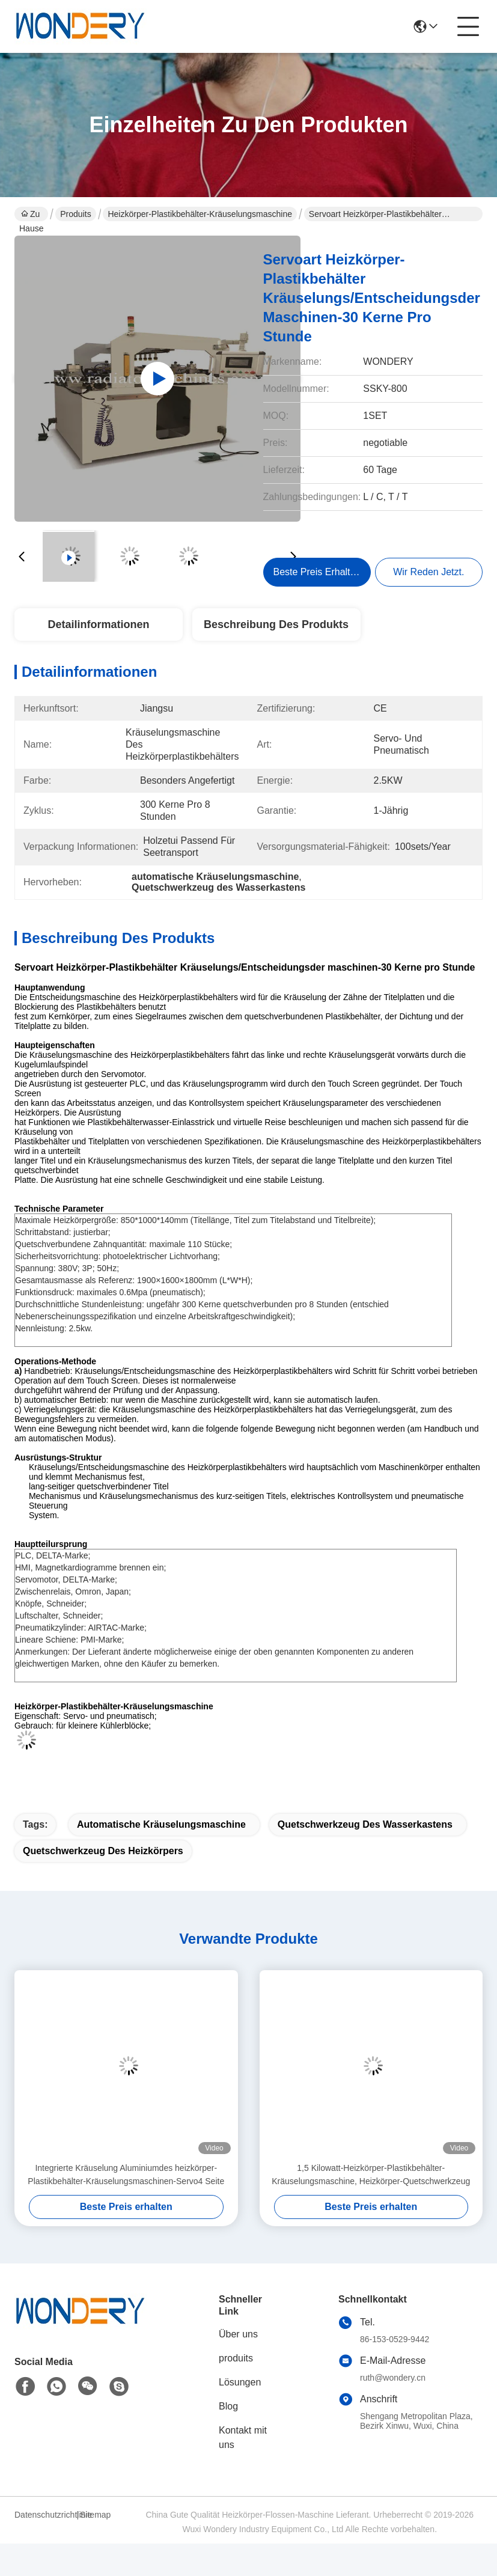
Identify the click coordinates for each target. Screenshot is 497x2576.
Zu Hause (31, 215)
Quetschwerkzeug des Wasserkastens (365, 1824)
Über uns (238, 2334)
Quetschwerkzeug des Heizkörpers (103, 1851)
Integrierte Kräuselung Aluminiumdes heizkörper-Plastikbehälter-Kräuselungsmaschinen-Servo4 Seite (126, 2174)
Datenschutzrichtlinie (43, 2515)
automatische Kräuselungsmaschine (161, 1824)
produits (236, 2358)
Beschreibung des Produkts (276, 624)
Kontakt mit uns (243, 2437)
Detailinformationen (98, 624)
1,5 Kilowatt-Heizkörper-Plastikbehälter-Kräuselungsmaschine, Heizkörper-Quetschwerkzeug (371, 2174)
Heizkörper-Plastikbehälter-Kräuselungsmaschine (200, 214)
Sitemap (95, 2515)
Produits (75, 214)
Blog (228, 2406)
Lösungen (240, 2382)
